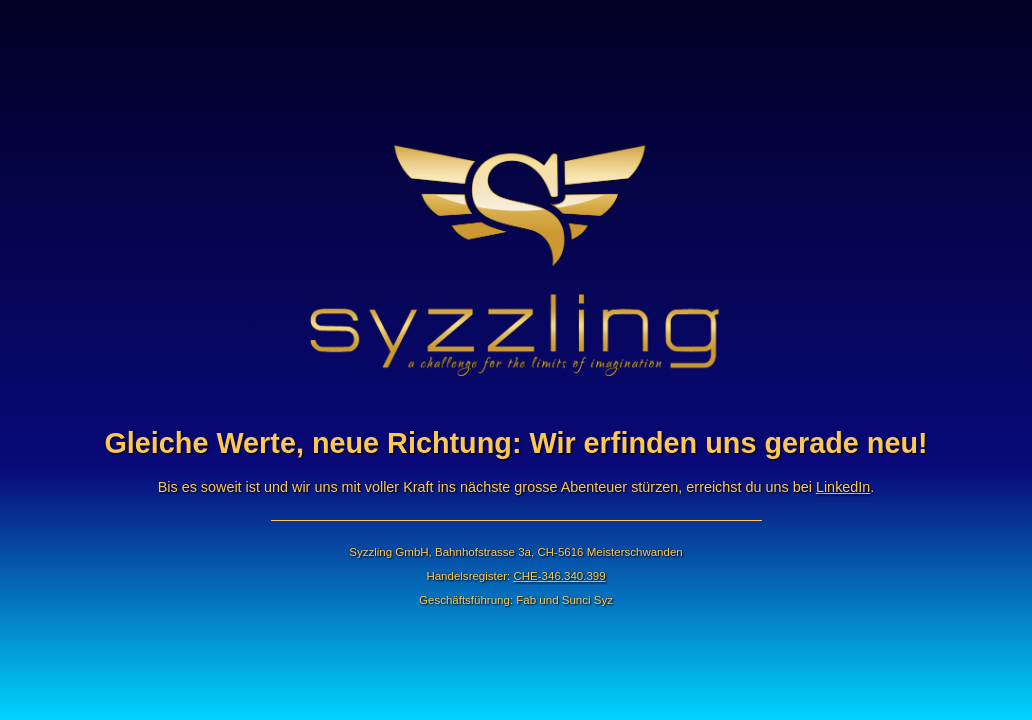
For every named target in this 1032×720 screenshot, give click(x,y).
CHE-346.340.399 (559, 576)
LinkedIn (843, 487)
